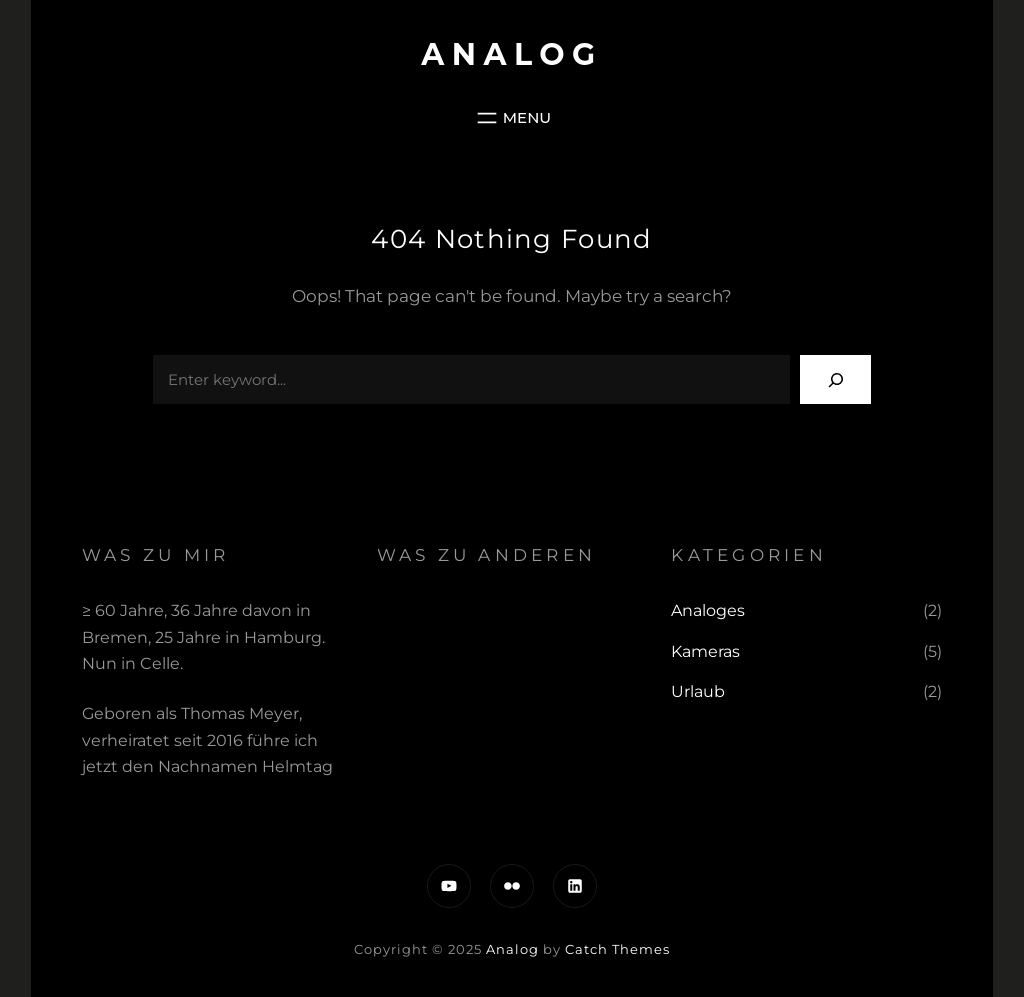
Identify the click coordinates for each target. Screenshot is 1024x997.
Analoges (708, 610)
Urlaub (698, 691)
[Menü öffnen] (512, 118)
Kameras (705, 651)
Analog (511, 54)
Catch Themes (617, 949)
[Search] (835, 379)
